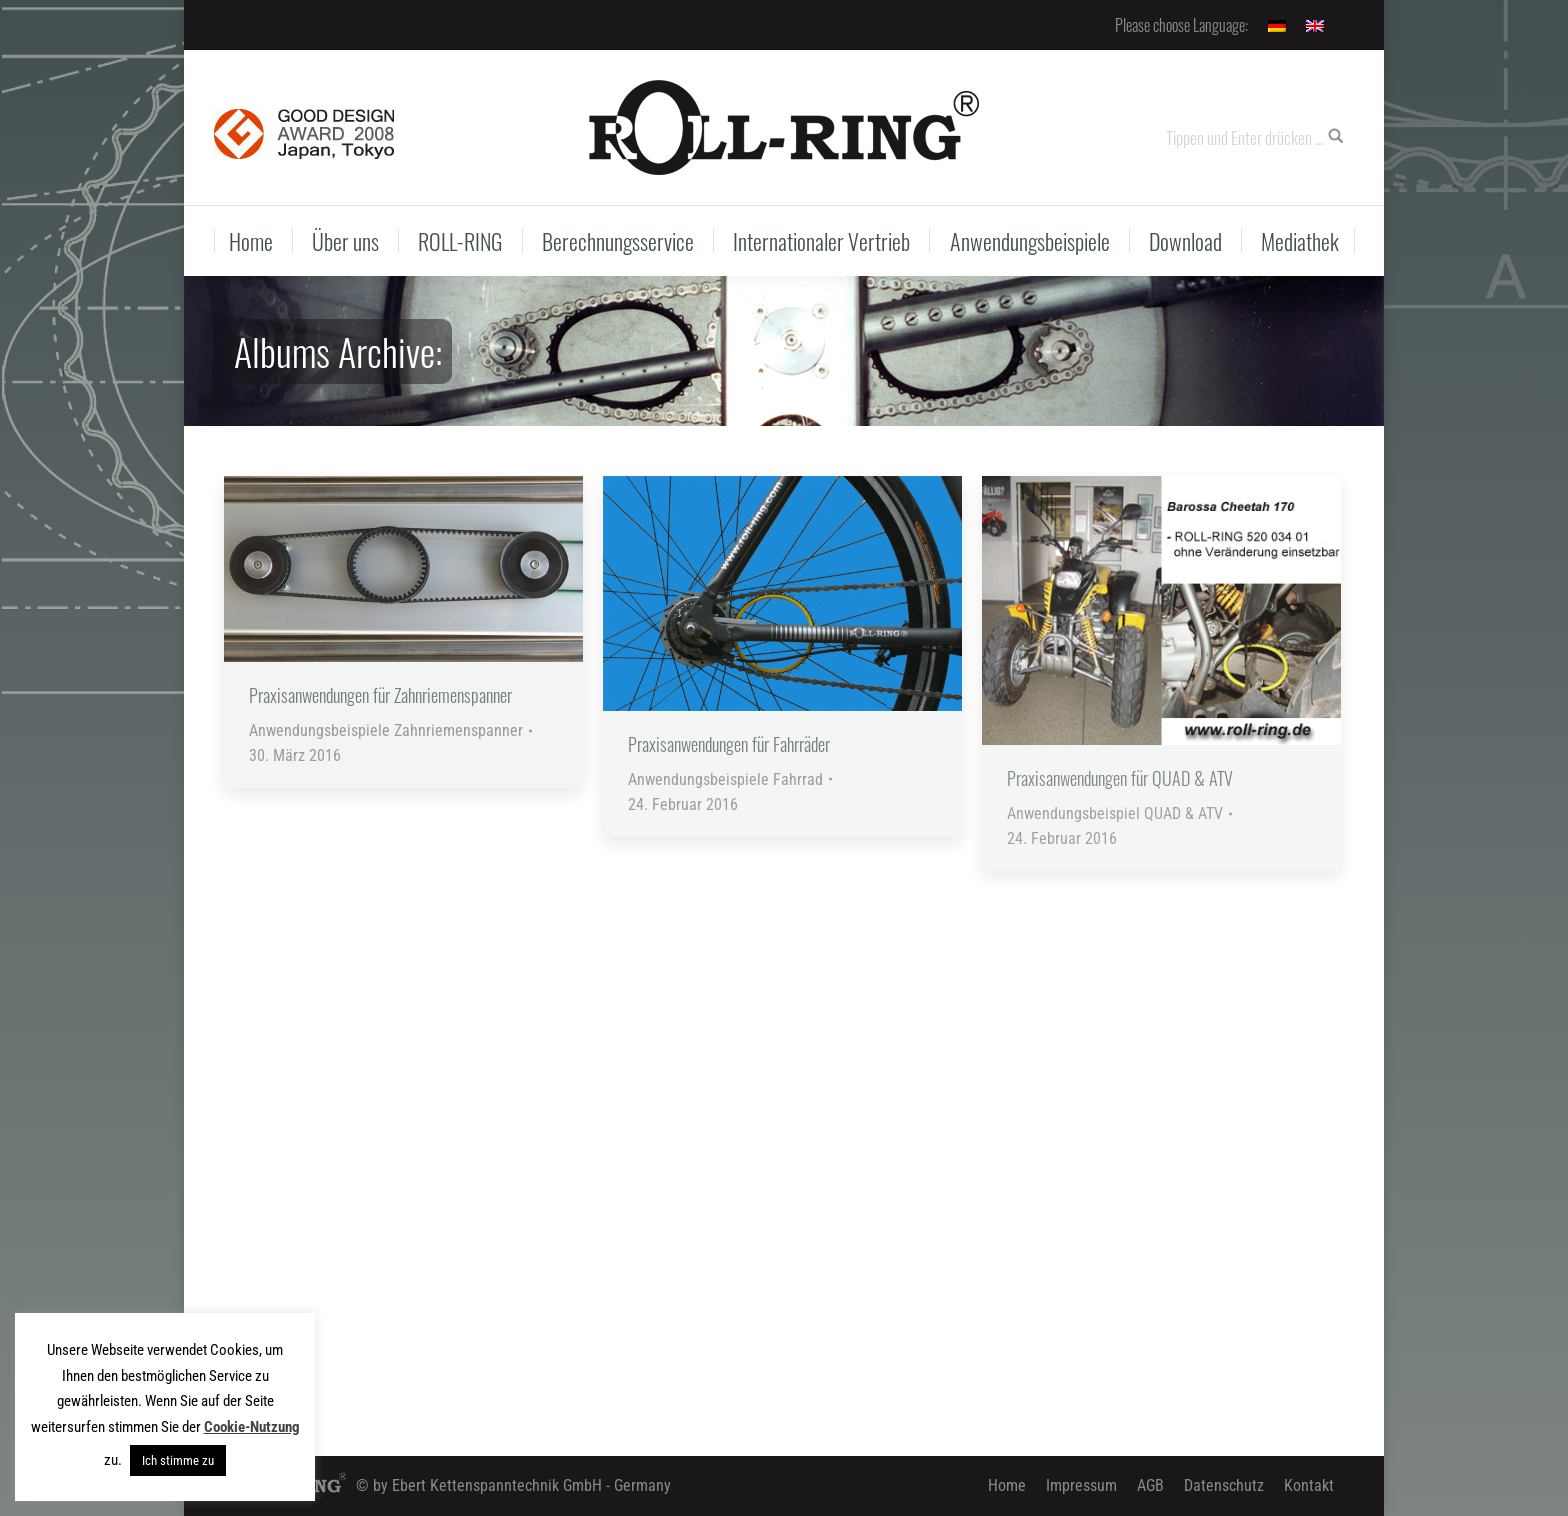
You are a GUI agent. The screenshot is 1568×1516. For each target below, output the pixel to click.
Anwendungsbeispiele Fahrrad (725, 779)
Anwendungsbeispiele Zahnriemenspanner (386, 730)
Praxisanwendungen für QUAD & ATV (1120, 778)
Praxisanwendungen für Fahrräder (729, 744)
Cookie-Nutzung (252, 1427)
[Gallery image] (403, 569)
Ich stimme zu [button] (178, 1460)
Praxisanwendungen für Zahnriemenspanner (380, 695)
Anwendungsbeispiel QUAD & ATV (1115, 813)
